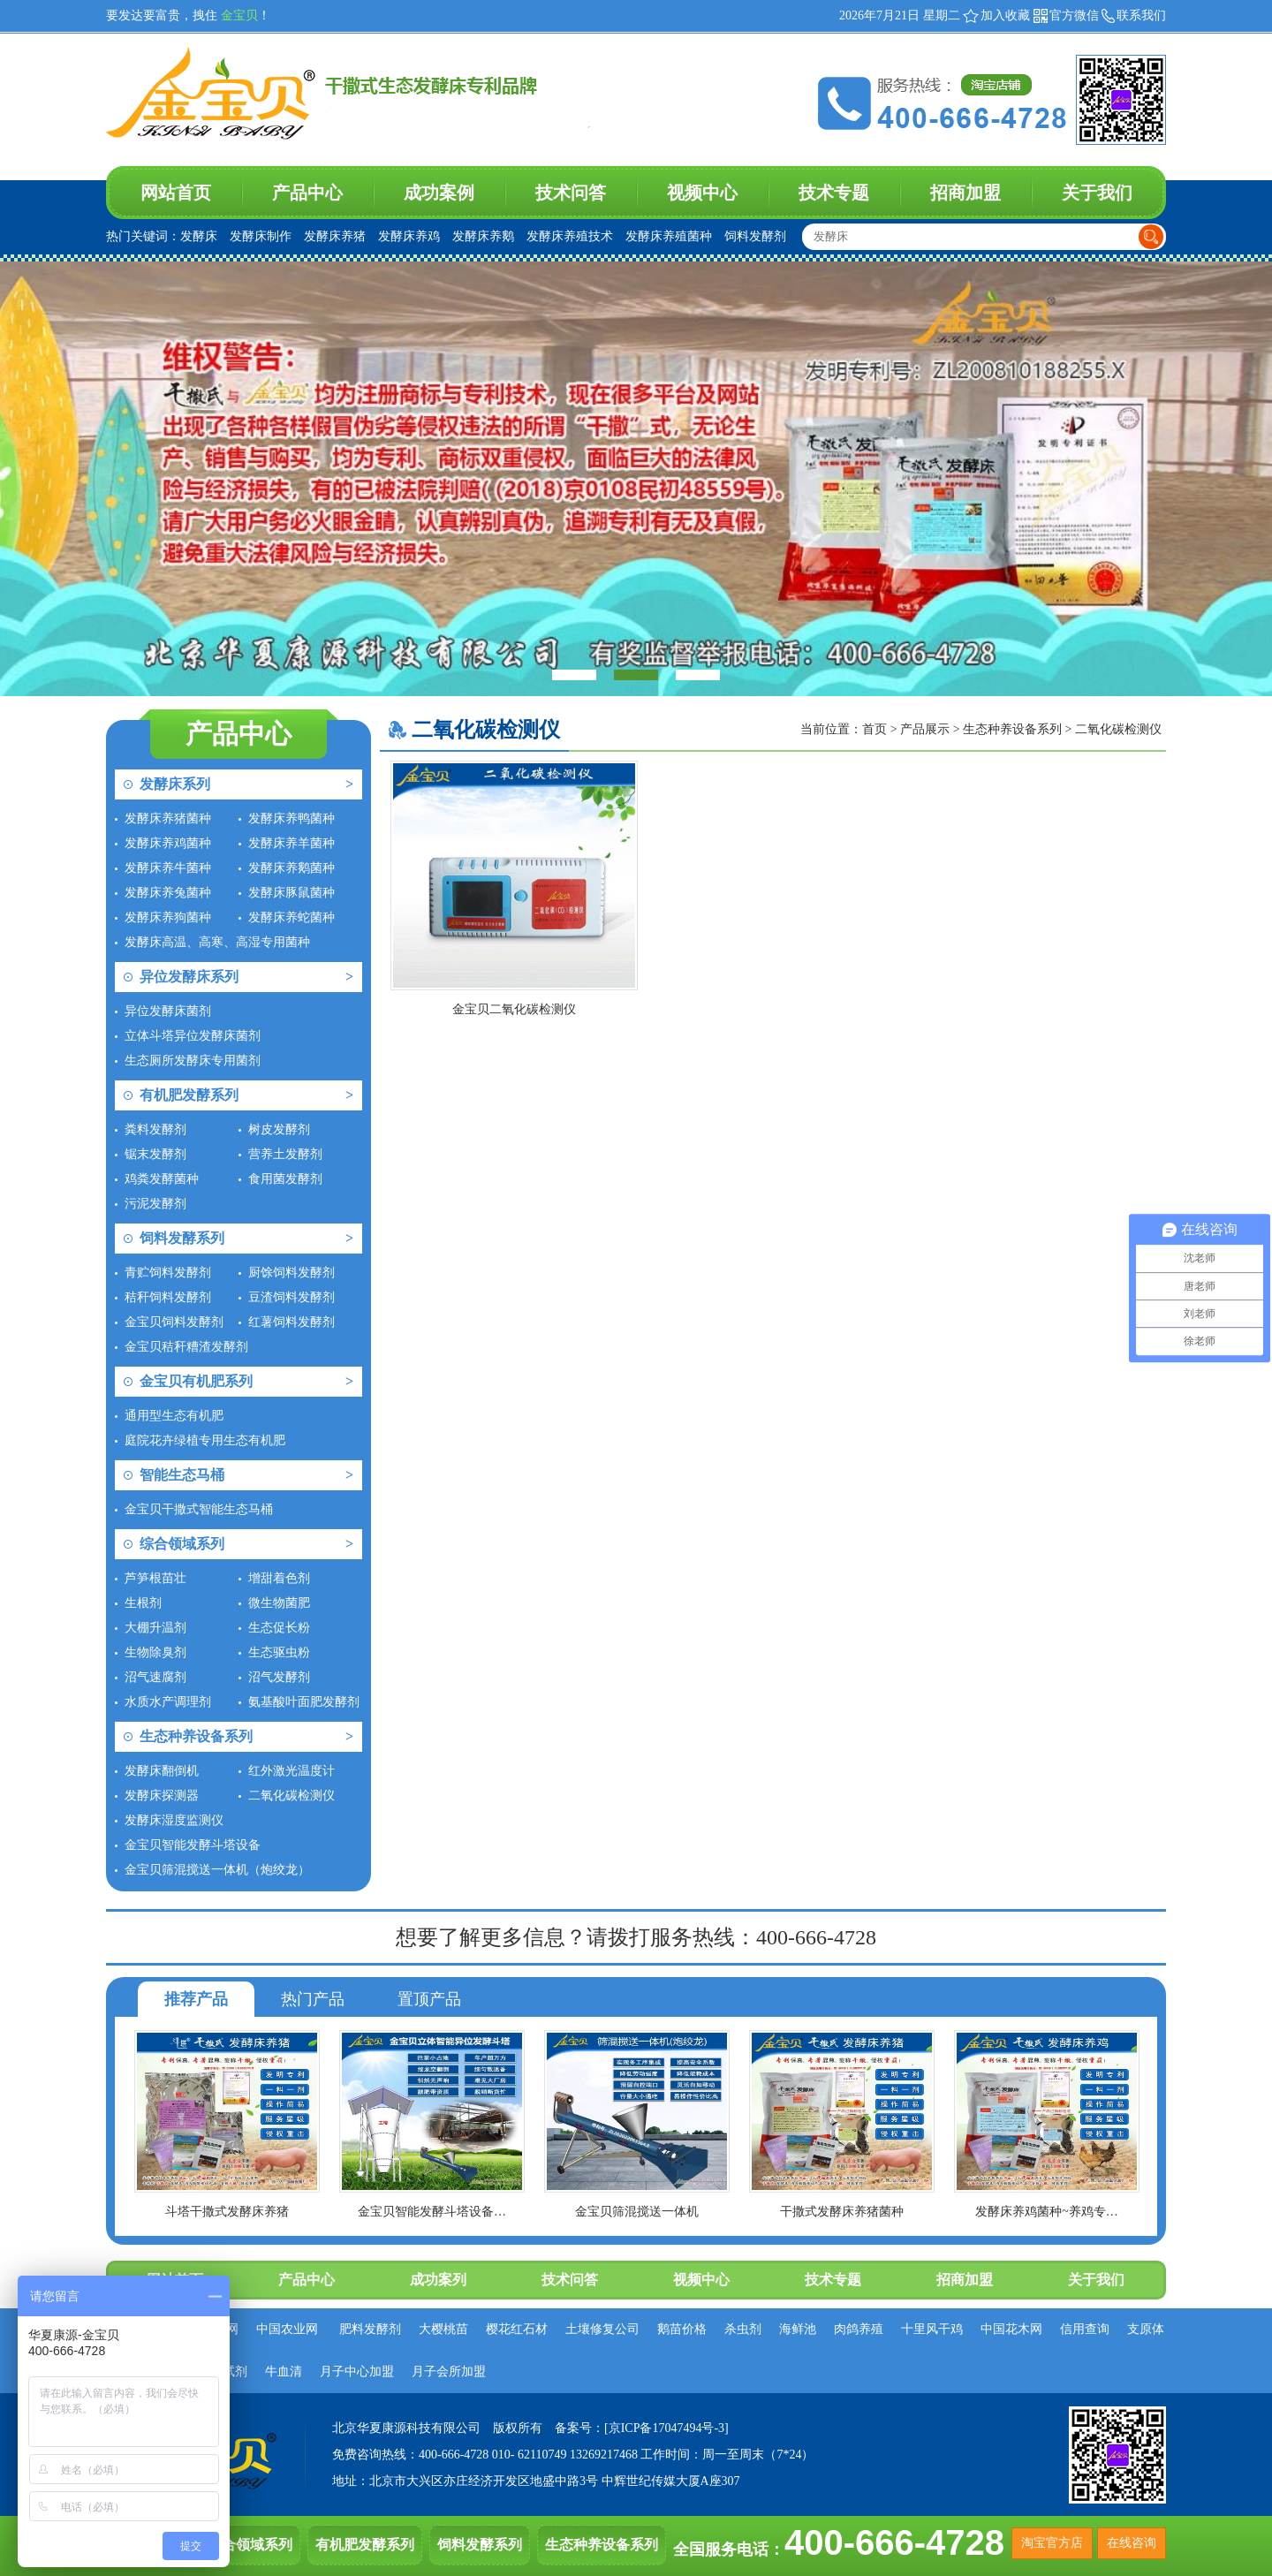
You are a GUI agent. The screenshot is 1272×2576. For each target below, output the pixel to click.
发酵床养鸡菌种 (168, 843)
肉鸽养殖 (858, 2329)
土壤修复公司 (602, 2329)
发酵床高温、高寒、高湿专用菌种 (217, 942)
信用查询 (1084, 2329)
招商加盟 (965, 192)
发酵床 (198, 236)
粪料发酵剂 (155, 1129)
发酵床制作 (261, 236)
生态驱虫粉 (279, 1652)
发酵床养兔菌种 (168, 892)
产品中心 (307, 192)
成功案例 (439, 192)
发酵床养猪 (335, 236)
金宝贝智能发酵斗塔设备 (193, 1845)
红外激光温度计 (291, 1770)
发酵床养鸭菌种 (291, 818)
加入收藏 (1005, 15)
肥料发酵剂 (370, 2329)
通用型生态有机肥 (174, 1415)
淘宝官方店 (1052, 2542)
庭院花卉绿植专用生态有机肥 (205, 1440)
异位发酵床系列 (189, 976)
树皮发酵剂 (279, 1129)
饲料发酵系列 (182, 1238)
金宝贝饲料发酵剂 (174, 1322)
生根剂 (143, 1603)
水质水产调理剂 (168, 1701)
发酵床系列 (175, 784)
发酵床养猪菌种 (168, 818)
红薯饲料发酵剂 (291, 1322)
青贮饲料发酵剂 (168, 1272)
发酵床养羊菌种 (291, 843)
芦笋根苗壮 (155, 1578)
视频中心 (702, 192)
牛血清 (283, 2371)
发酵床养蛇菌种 (291, 917)
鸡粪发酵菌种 (162, 1179)
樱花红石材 (517, 2329)
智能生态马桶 (182, 1474)
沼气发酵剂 (279, 1677)
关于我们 (1097, 192)
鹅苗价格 (682, 2329)
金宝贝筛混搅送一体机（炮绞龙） (217, 1869)
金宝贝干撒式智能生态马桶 (199, 1509)
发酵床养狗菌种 (168, 917)
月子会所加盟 (449, 2371)
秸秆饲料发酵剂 (168, 1297)
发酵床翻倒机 (162, 1770)
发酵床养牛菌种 (168, 868)
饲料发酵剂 (755, 236)
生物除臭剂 (155, 1652)
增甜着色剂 (279, 1578)
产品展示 (926, 729)
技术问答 (570, 192)
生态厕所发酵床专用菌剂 (193, 1060)
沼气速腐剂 (155, 1677)
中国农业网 (287, 2329)
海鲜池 (797, 2329)
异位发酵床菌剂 (168, 1011)
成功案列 (438, 2279)
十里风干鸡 (932, 2329)
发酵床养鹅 (483, 236)
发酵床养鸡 (409, 236)
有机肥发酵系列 (189, 1094)
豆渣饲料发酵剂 (291, 1297)
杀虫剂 (742, 2329)
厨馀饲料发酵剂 (291, 1272)
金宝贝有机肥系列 (196, 1381)
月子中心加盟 (357, 2371)
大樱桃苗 (443, 2329)
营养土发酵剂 (285, 1154)
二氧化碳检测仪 (291, 1795)
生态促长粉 (279, 1627)
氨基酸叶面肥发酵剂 (304, 1701)
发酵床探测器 (162, 1795)
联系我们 (1141, 15)
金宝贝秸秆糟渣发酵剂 (186, 1346)
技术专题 (834, 192)
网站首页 (175, 192)
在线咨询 (1131, 2542)
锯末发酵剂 (155, 1154)
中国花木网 (1011, 2329)
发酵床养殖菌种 (668, 236)
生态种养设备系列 (196, 1736)
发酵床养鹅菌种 (291, 868)
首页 (874, 729)
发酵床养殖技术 (569, 236)
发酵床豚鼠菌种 (291, 892)
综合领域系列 (182, 1543)
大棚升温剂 (155, 1627)
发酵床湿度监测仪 (174, 1820)
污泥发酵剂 (155, 1203)
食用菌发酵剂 (285, 1179)
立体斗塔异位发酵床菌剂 (193, 1035)
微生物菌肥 (279, 1603)
